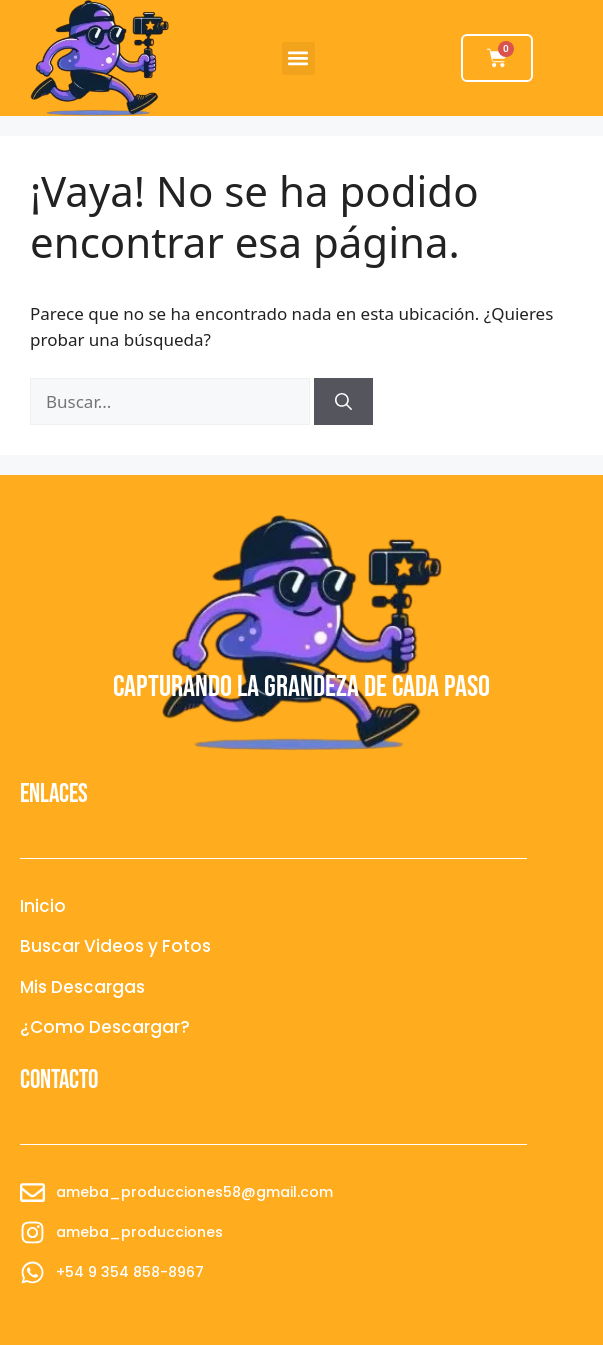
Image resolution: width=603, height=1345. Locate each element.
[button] (298, 58)
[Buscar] (343, 402)
